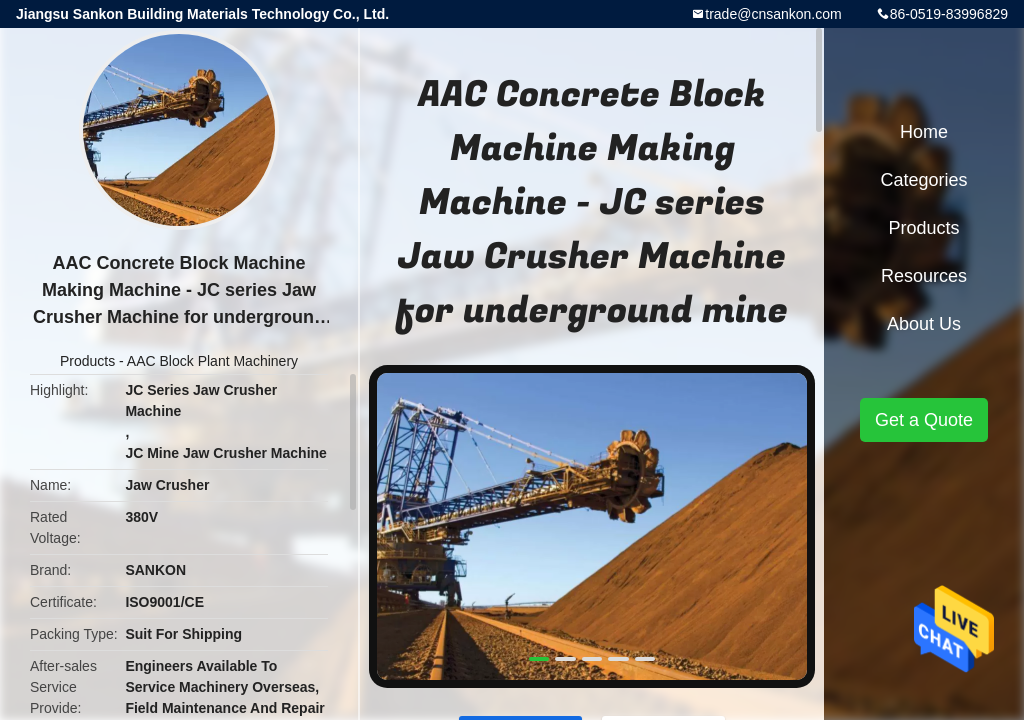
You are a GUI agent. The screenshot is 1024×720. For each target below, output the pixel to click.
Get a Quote (924, 420)
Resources (924, 276)
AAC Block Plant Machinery (212, 361)
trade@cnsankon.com (773, 14)
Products (87, 361)
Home (924, 132)
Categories (923, 180)
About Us (924, 324)
